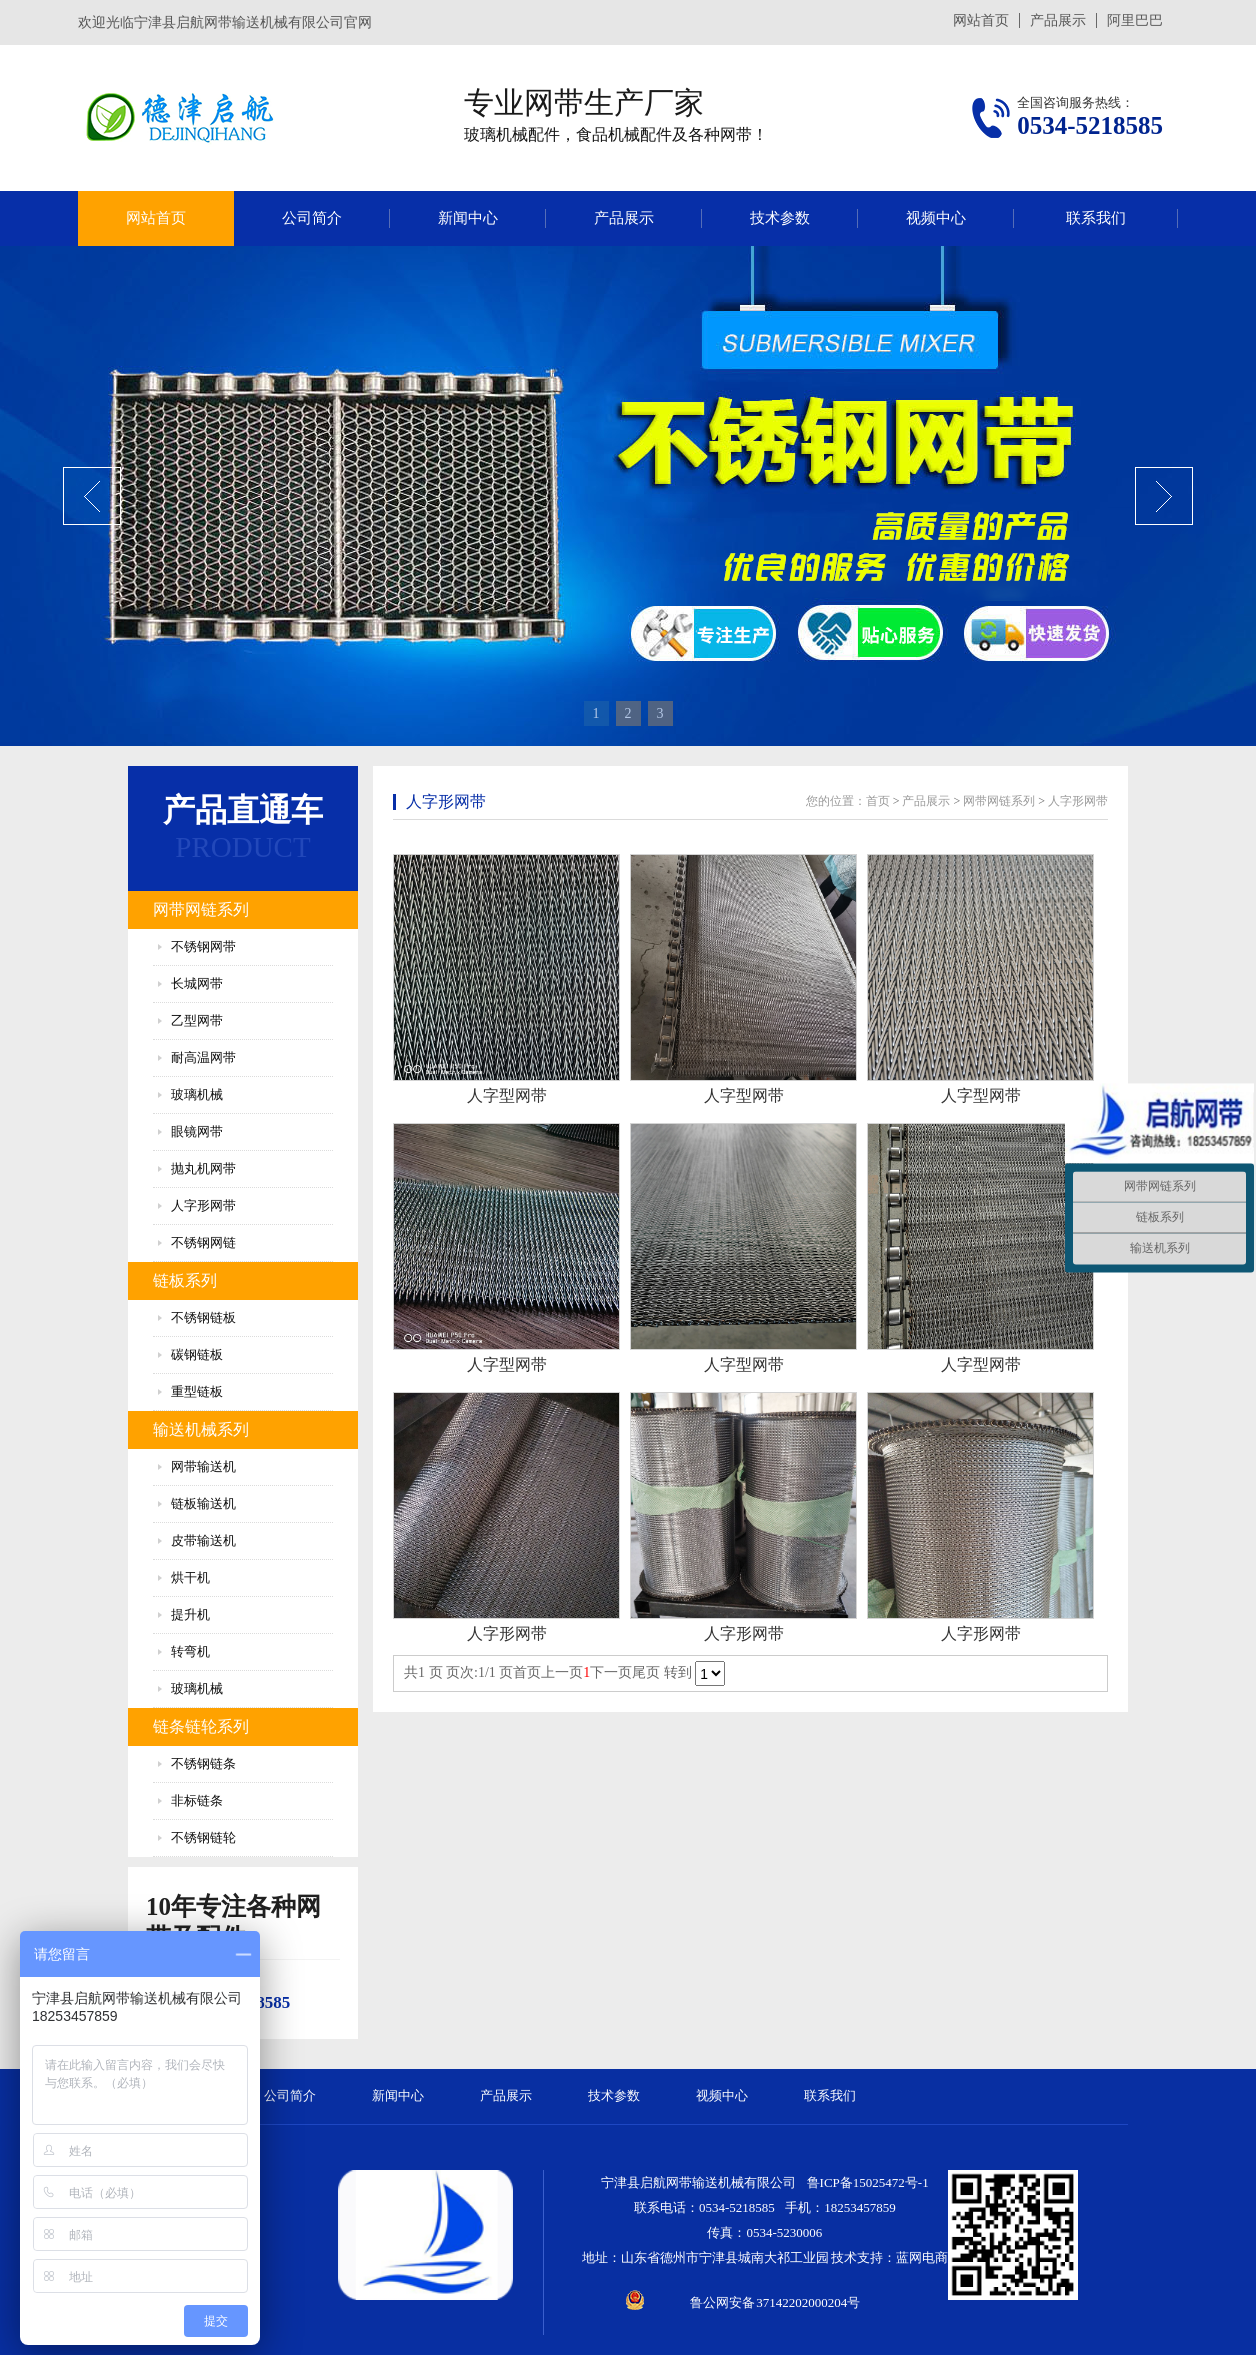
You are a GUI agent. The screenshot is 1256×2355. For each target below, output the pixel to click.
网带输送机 (203, 1466)
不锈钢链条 (203, 1763)
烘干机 (190, 1577)
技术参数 (780, 218)
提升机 (190, 1614)
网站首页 (981, 20)
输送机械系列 (201, 1429)
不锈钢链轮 (203, 1837)
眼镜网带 (197, 1131)
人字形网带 (203, 1205)
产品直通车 (243, 810)
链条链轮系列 (201, 1726)
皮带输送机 (203, 1540)
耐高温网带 (203, 1057)
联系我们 (1096, 218)
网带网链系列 (201, 909)
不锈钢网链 (203, 1242)
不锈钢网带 (203, 946)
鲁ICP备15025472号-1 (868, 2182)
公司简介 (312, 218)
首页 (878, 801)
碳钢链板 (197, 1354)
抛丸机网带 (203, 1168)
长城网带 (197, 983)
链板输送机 (203, 1503)
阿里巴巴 (1135, 20)
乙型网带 (197, 1020)
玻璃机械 (197, 1094)
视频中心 (936, 218)
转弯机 (190, 1651)
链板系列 (185, 1280)
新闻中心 (468, 218)
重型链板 (197, 1391)
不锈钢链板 (203, 1317)
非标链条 (197, 1800)
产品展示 (1058, 20)
